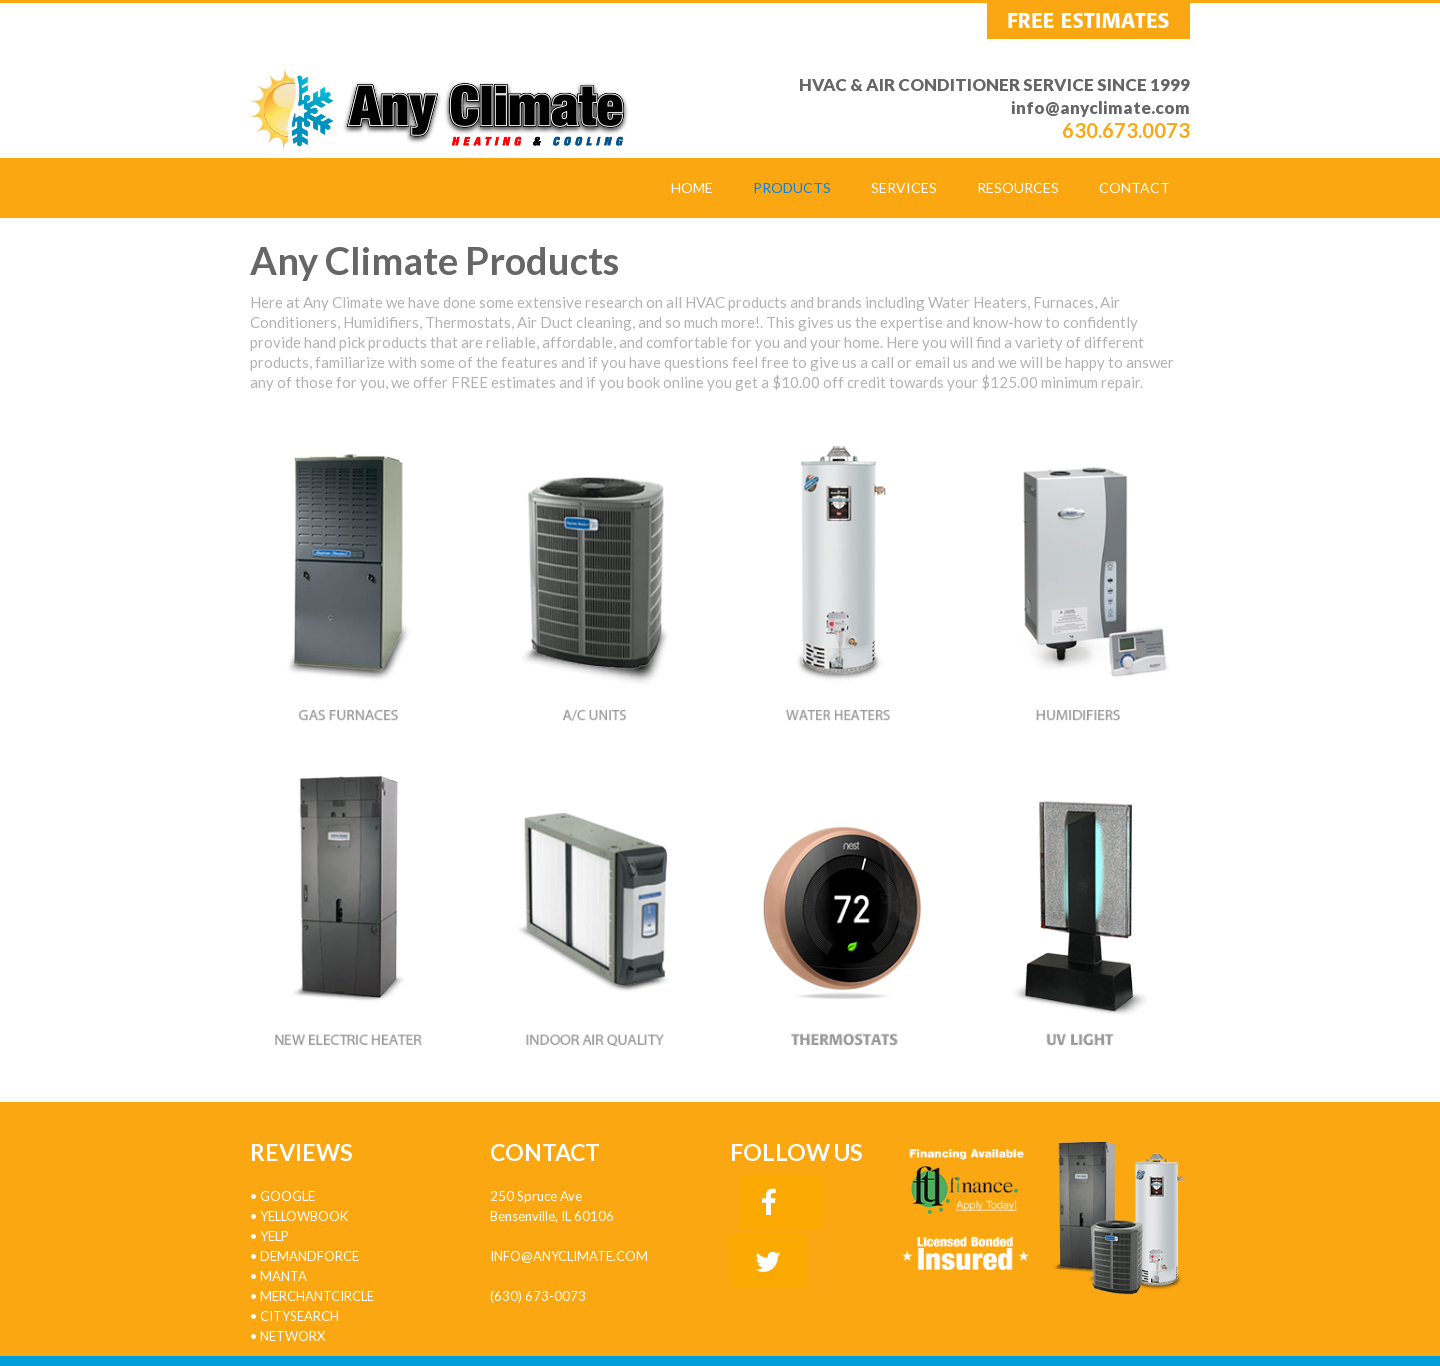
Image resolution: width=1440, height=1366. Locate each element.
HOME (692, 187)
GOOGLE (287, 1196)
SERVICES (904, 187)
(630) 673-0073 (538, 1296)
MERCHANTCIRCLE (317, 1296)
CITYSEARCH (298, 1316)
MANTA (283, 1276)
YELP (274, 1236)
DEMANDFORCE (309, 1256)
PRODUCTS (792, 187)
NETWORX (292, 1336)
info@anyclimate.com (1100, 107)
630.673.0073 (1126, 130)
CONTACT (1134, 187)
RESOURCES (1018, 187)
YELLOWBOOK (304, 1216)
